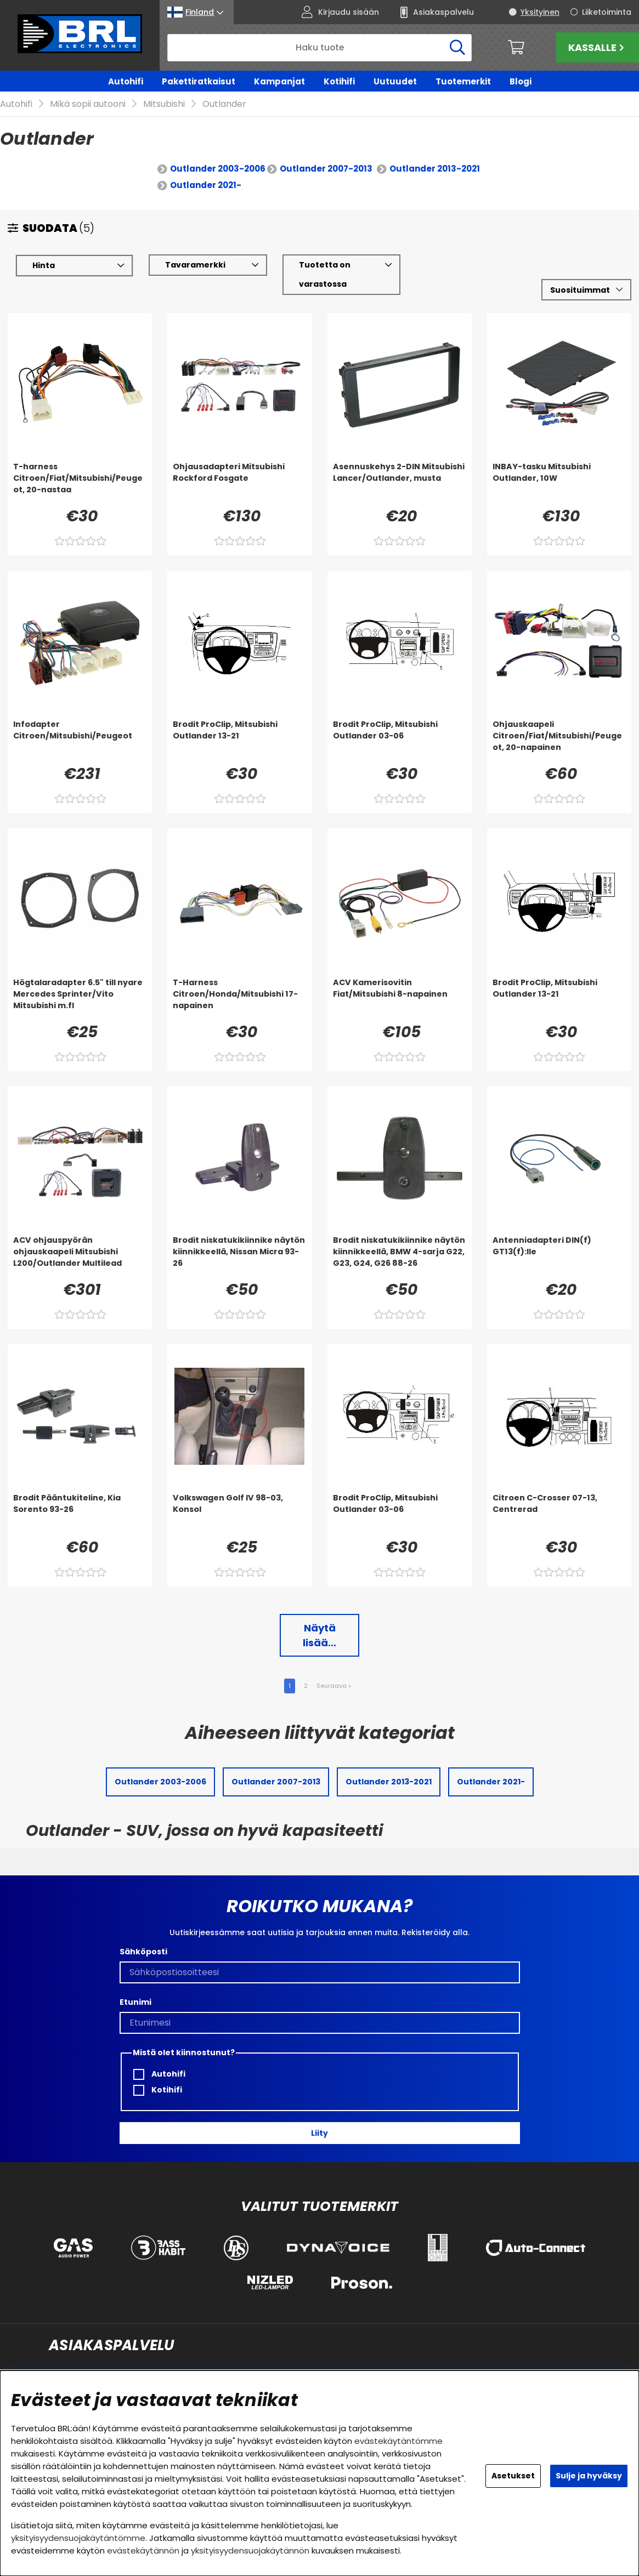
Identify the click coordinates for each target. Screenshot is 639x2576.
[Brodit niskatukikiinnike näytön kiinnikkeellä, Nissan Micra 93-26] (239, 1241)
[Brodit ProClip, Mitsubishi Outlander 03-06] (399, 725)
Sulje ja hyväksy (589, 2475)
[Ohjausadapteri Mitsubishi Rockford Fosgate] (239, 467)
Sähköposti (143, 1935)
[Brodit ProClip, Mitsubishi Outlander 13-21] (239, 725)
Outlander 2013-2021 (434, 152)
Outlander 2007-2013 (326, 152)
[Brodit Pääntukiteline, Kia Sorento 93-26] (80, 1498)
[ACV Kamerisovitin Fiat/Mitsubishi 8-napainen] (399, 983)
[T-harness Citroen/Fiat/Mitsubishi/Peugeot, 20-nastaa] (80, 467)
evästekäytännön (143, 2550)
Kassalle (597, 47)
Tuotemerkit (463, 81)
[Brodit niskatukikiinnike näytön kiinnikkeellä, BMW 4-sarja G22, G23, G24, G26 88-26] (399, 1241)
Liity (319, 2117)
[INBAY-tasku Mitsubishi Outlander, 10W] (559, 467)
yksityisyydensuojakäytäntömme (78, 2538)
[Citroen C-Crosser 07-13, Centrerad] (559, 1498)
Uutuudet (395, 81)
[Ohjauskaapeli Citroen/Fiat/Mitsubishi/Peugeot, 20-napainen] (559, 725)
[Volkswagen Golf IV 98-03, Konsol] (239, 1498)
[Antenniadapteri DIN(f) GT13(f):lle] (559, 1241)
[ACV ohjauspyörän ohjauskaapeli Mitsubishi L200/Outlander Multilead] (80, 1241)
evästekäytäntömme (398, 2441)
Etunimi (135, 1986)
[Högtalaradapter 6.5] (80, 983)
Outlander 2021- (205, 169)
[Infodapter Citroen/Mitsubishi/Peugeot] (80, 725)
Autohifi (125, 81)
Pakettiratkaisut (198, 81)
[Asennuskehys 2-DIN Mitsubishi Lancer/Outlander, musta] (399, 467)
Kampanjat (279, 81)
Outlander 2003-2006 (217, 152)
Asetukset (513, 2475)
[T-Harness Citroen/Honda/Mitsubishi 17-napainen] (239, 983)
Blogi (520, 81)
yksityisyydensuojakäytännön (250, 2550)
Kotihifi (339, 81)
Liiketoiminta (606, 12)
